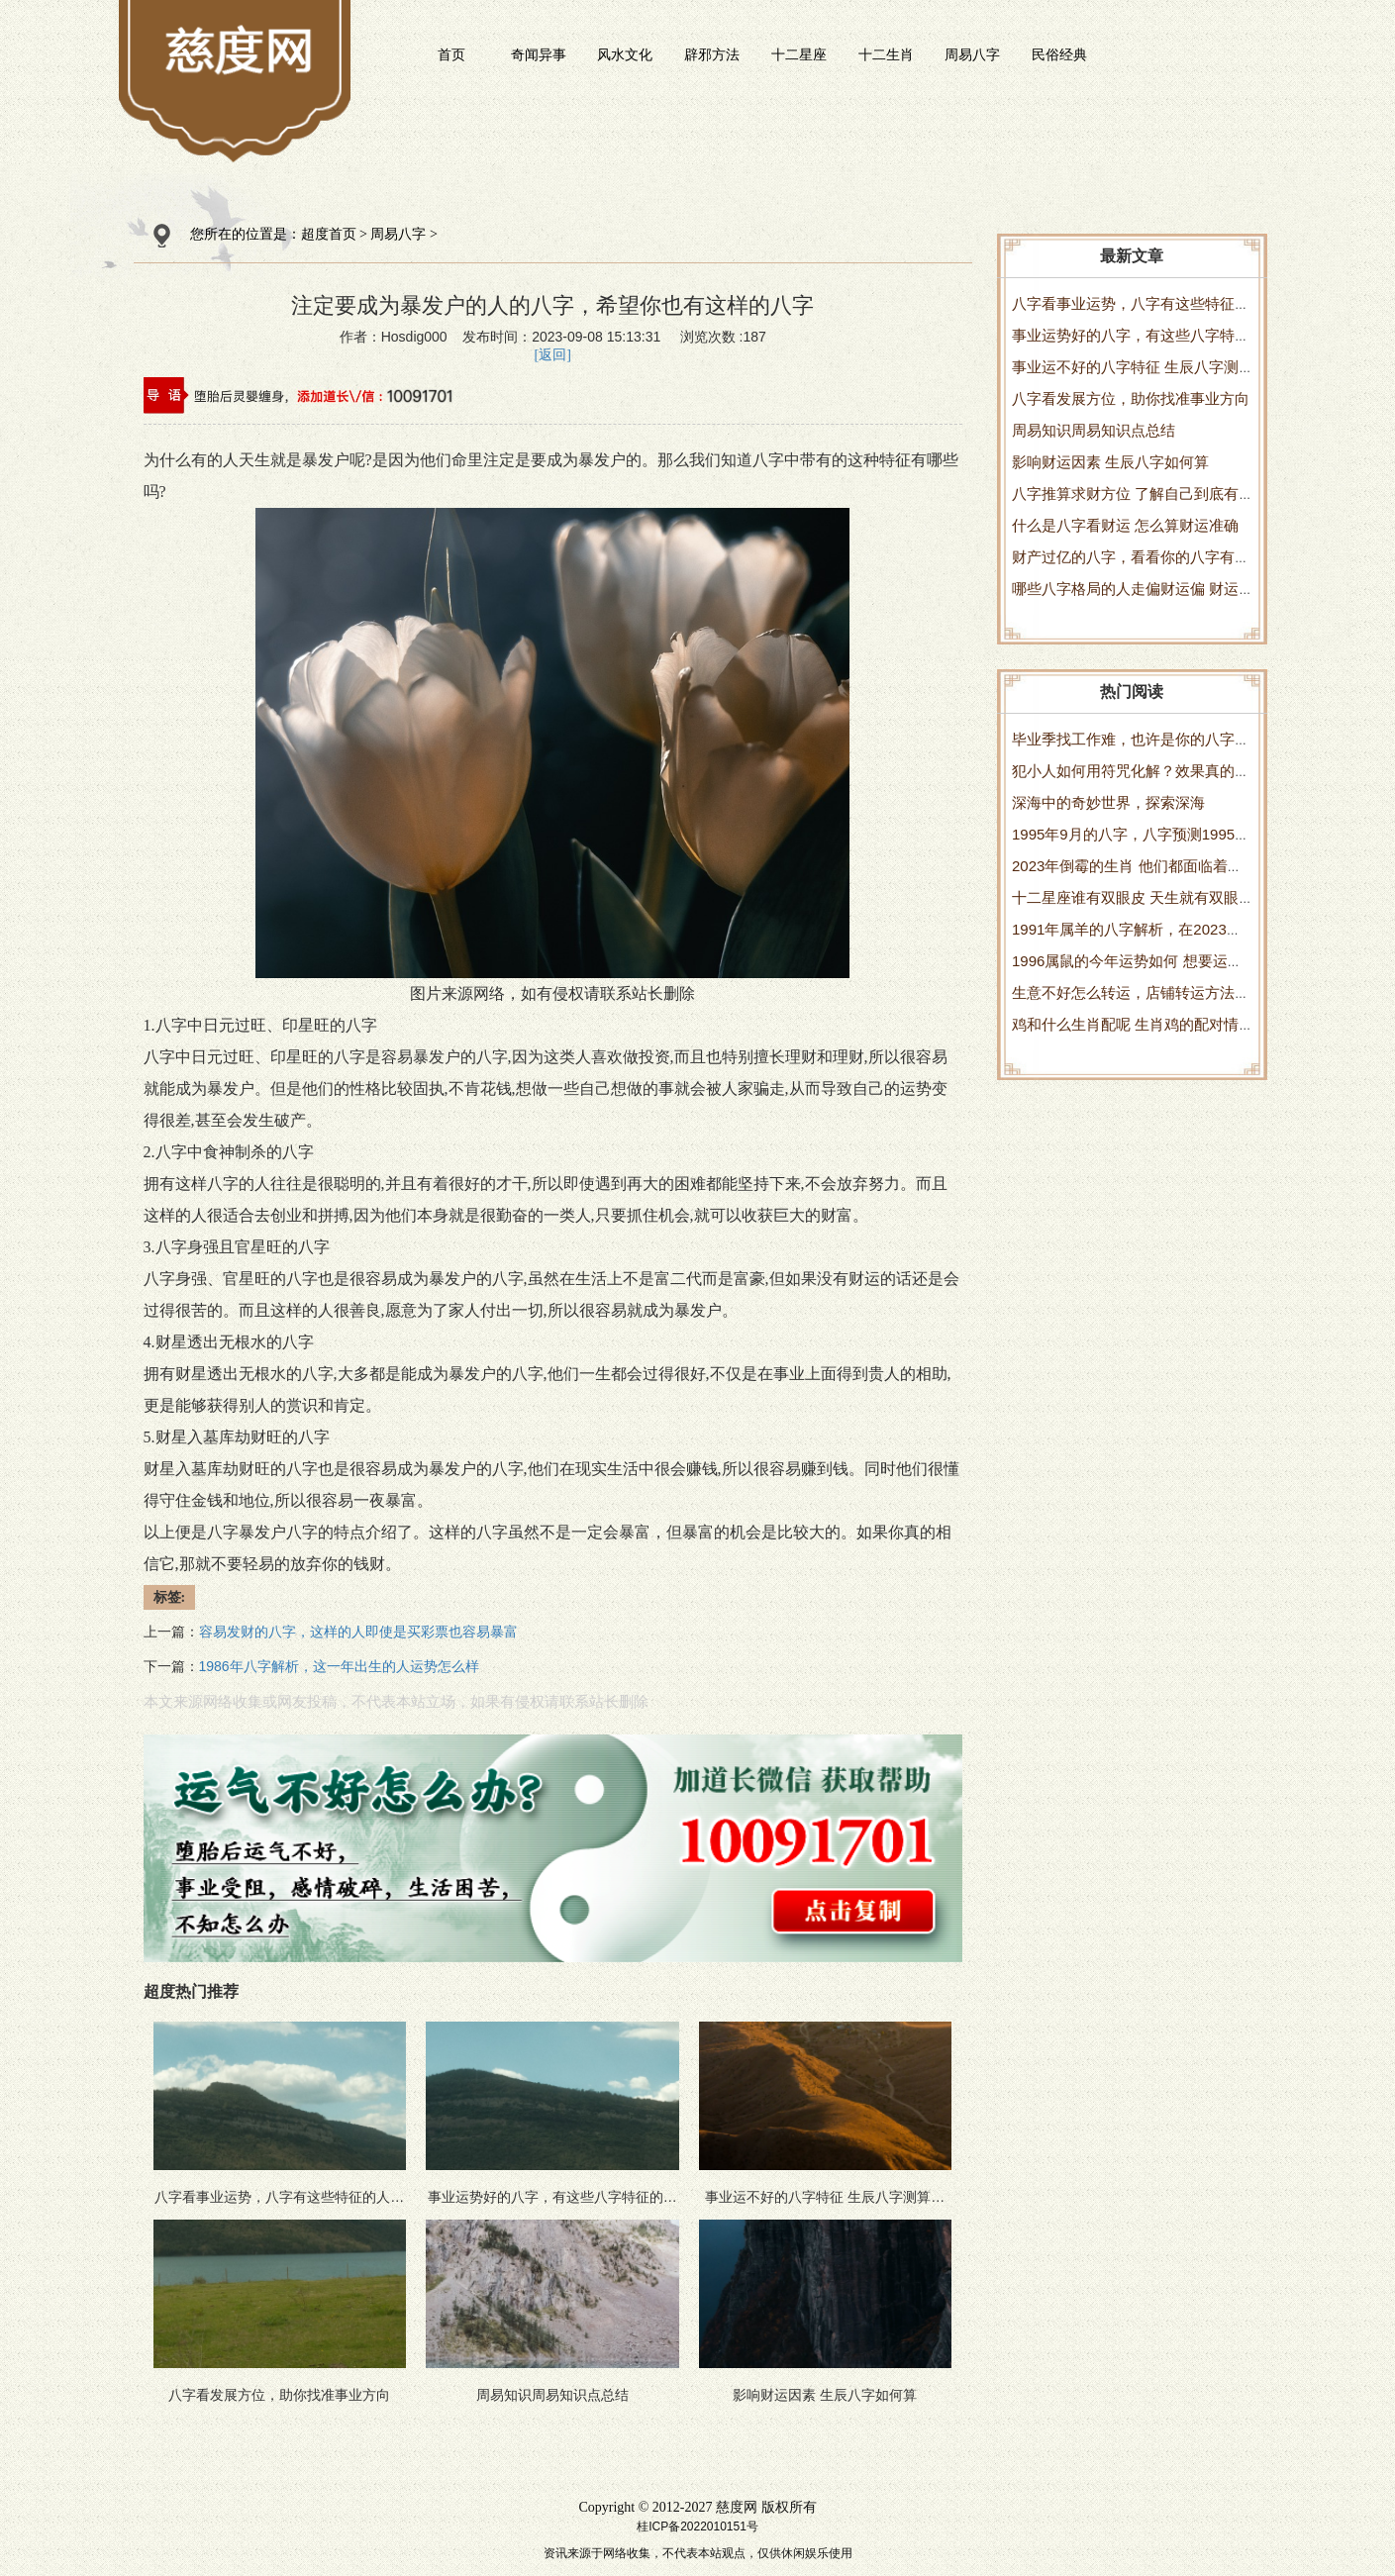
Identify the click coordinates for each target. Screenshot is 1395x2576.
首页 (451, 54)
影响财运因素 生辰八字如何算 (1110, 461)
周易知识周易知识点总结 (1093, 430)
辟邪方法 (712, 54)
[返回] (553, 354)
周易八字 (972, 54)
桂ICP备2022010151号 (697, 2526)
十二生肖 (886, 54)
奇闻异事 (538, 54)
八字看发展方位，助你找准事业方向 (1130, 398)
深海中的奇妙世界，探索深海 (1108, 802)
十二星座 (799, 54)
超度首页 (328, 234)
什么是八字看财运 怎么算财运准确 (1125, 525)
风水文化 (624, 54)
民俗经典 (1059, 54)
